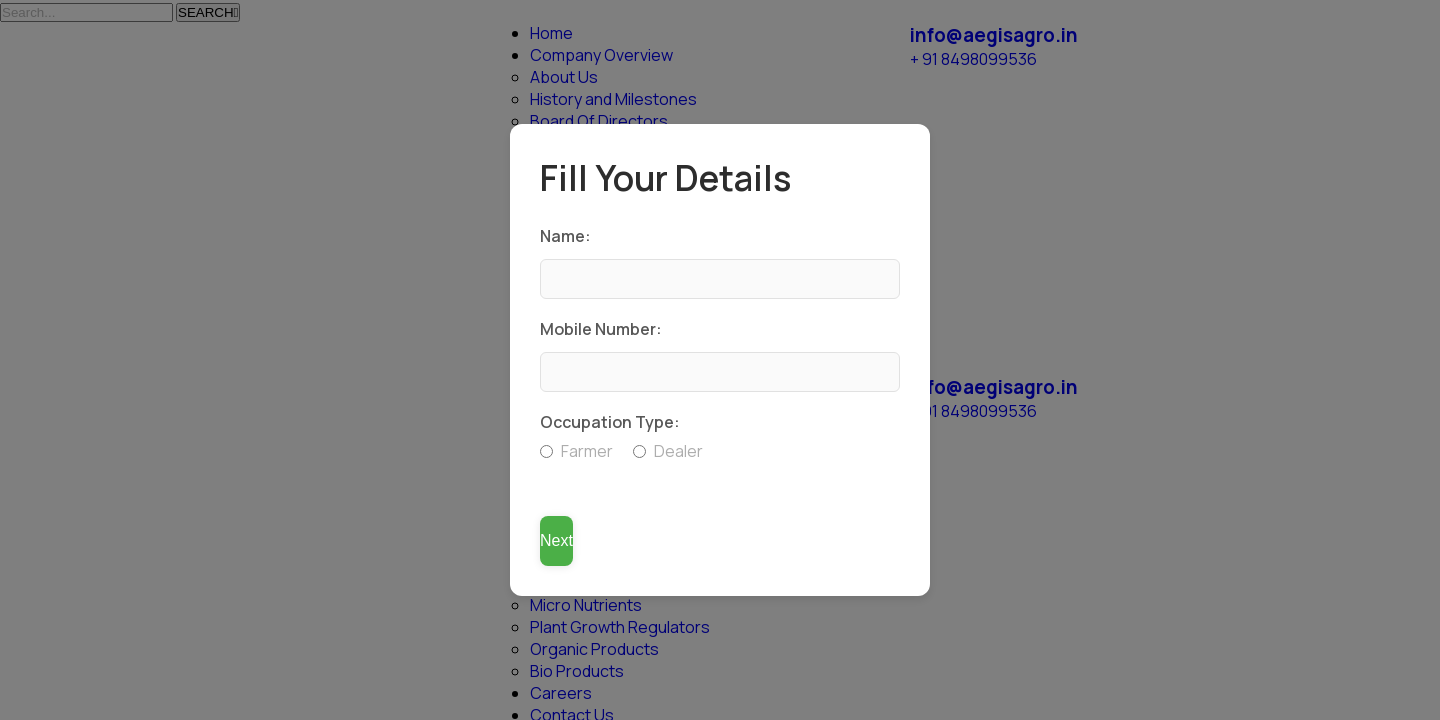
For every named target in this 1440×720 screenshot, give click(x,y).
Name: (565, 236)
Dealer (668, 451)
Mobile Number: (601, 329)
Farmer (576, 451)
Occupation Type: (610, 422)
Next (556, 540)
